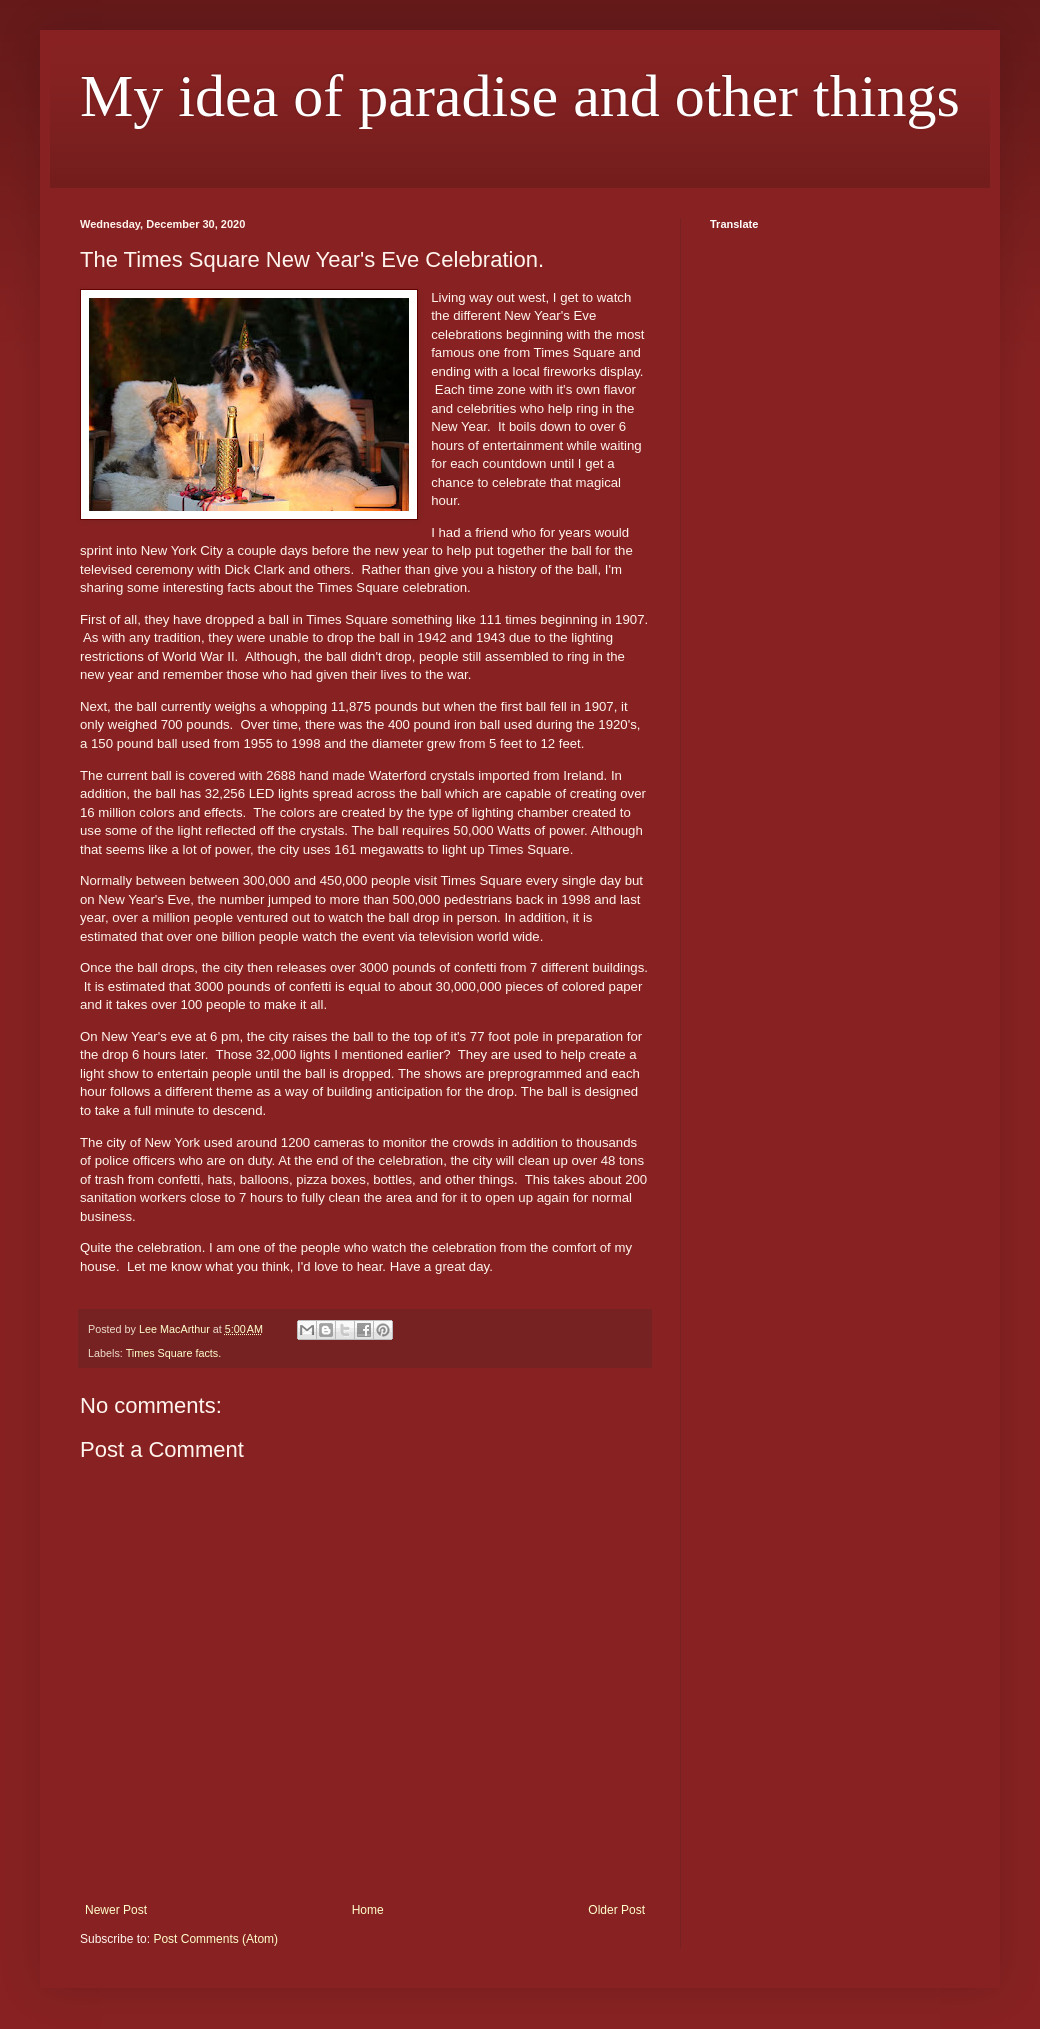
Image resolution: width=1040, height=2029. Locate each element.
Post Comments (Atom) (215, 1939)
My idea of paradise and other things (520, 96)
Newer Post (116, 1910)
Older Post (616, 1910)
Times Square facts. (174, 1353)
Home (368, 1910)
